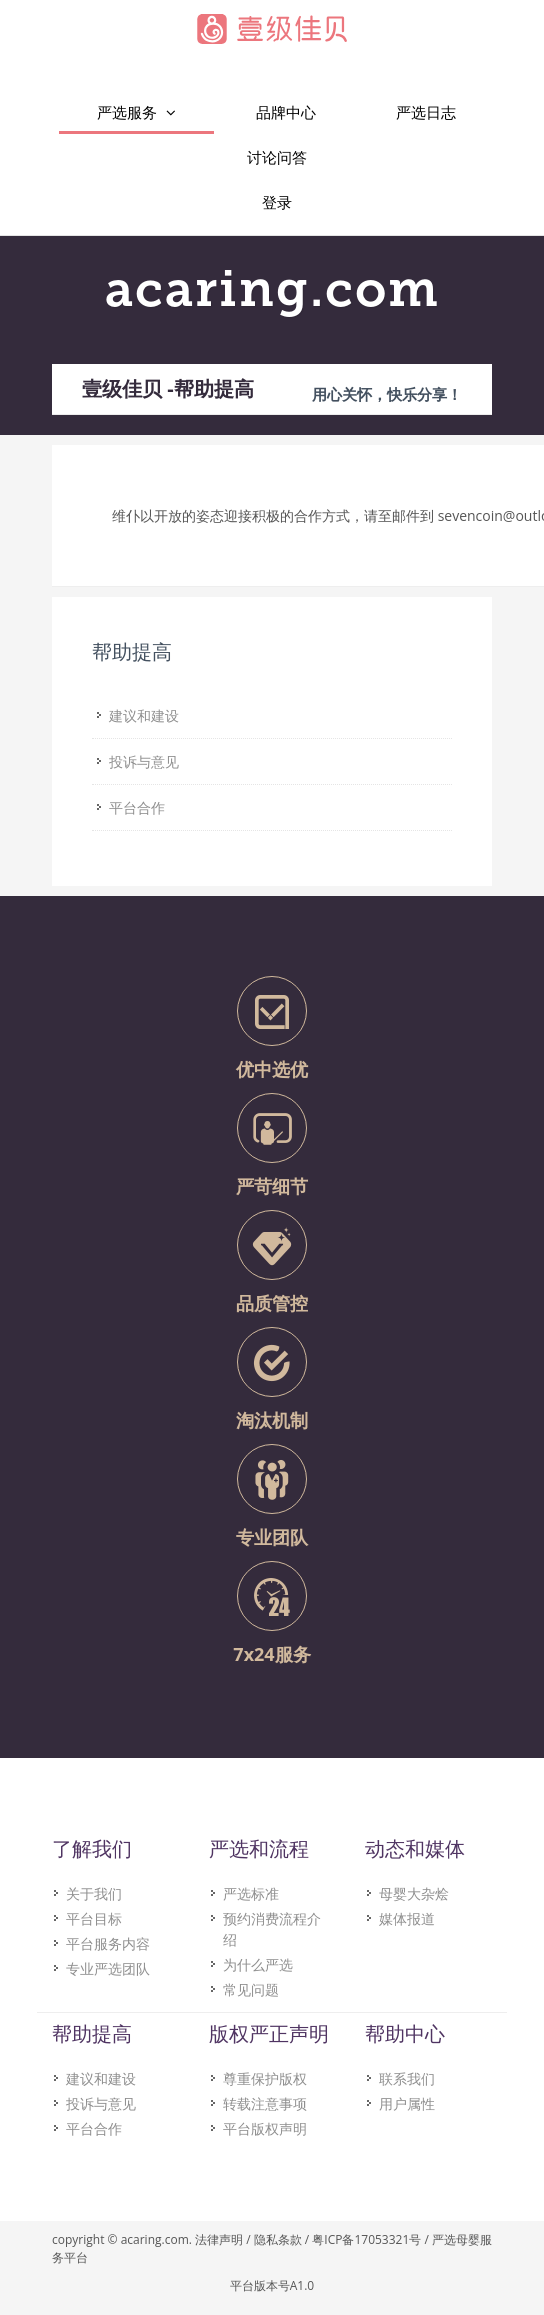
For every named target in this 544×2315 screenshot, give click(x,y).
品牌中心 (286, 112)
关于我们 (94, 1893)
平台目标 (94, 1918)
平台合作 (94, 2128)
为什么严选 (258, 1964)
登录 (277, 202)
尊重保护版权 (265, 2078)
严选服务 (136, 112)
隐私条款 (278, 2239)
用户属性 (407, 2103)
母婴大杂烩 (414, 1893)
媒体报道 (407, 1918)
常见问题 (251, 1989)
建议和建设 (101, 2078)
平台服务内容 (108, 1943)
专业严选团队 (108, 1968)
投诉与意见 (101, 2103)
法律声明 (219, 2239)
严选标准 (251, 1893)
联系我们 (407, 2078)
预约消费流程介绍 (272, 1929)
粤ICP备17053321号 (366, 2239)
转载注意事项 (265, 2103)
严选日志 (426, 112)
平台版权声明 (265, 2128)
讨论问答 (277, 157)
